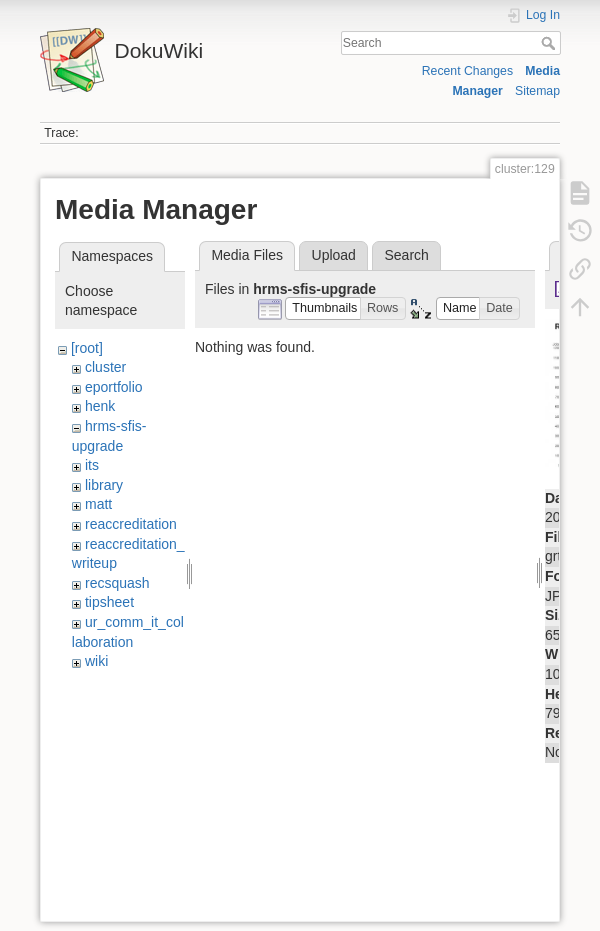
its (92, 465)
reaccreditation (131, 524)
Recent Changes (467, 71)
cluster (105, 367)
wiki (96, 661)
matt (98, 504)
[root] (87, 348)
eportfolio (114, 387)
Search (550, 43)
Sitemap (537, 91)
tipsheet (109, 602)
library (104, 485)
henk (100, 406)
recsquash (117, 583)
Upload (334, 255)
